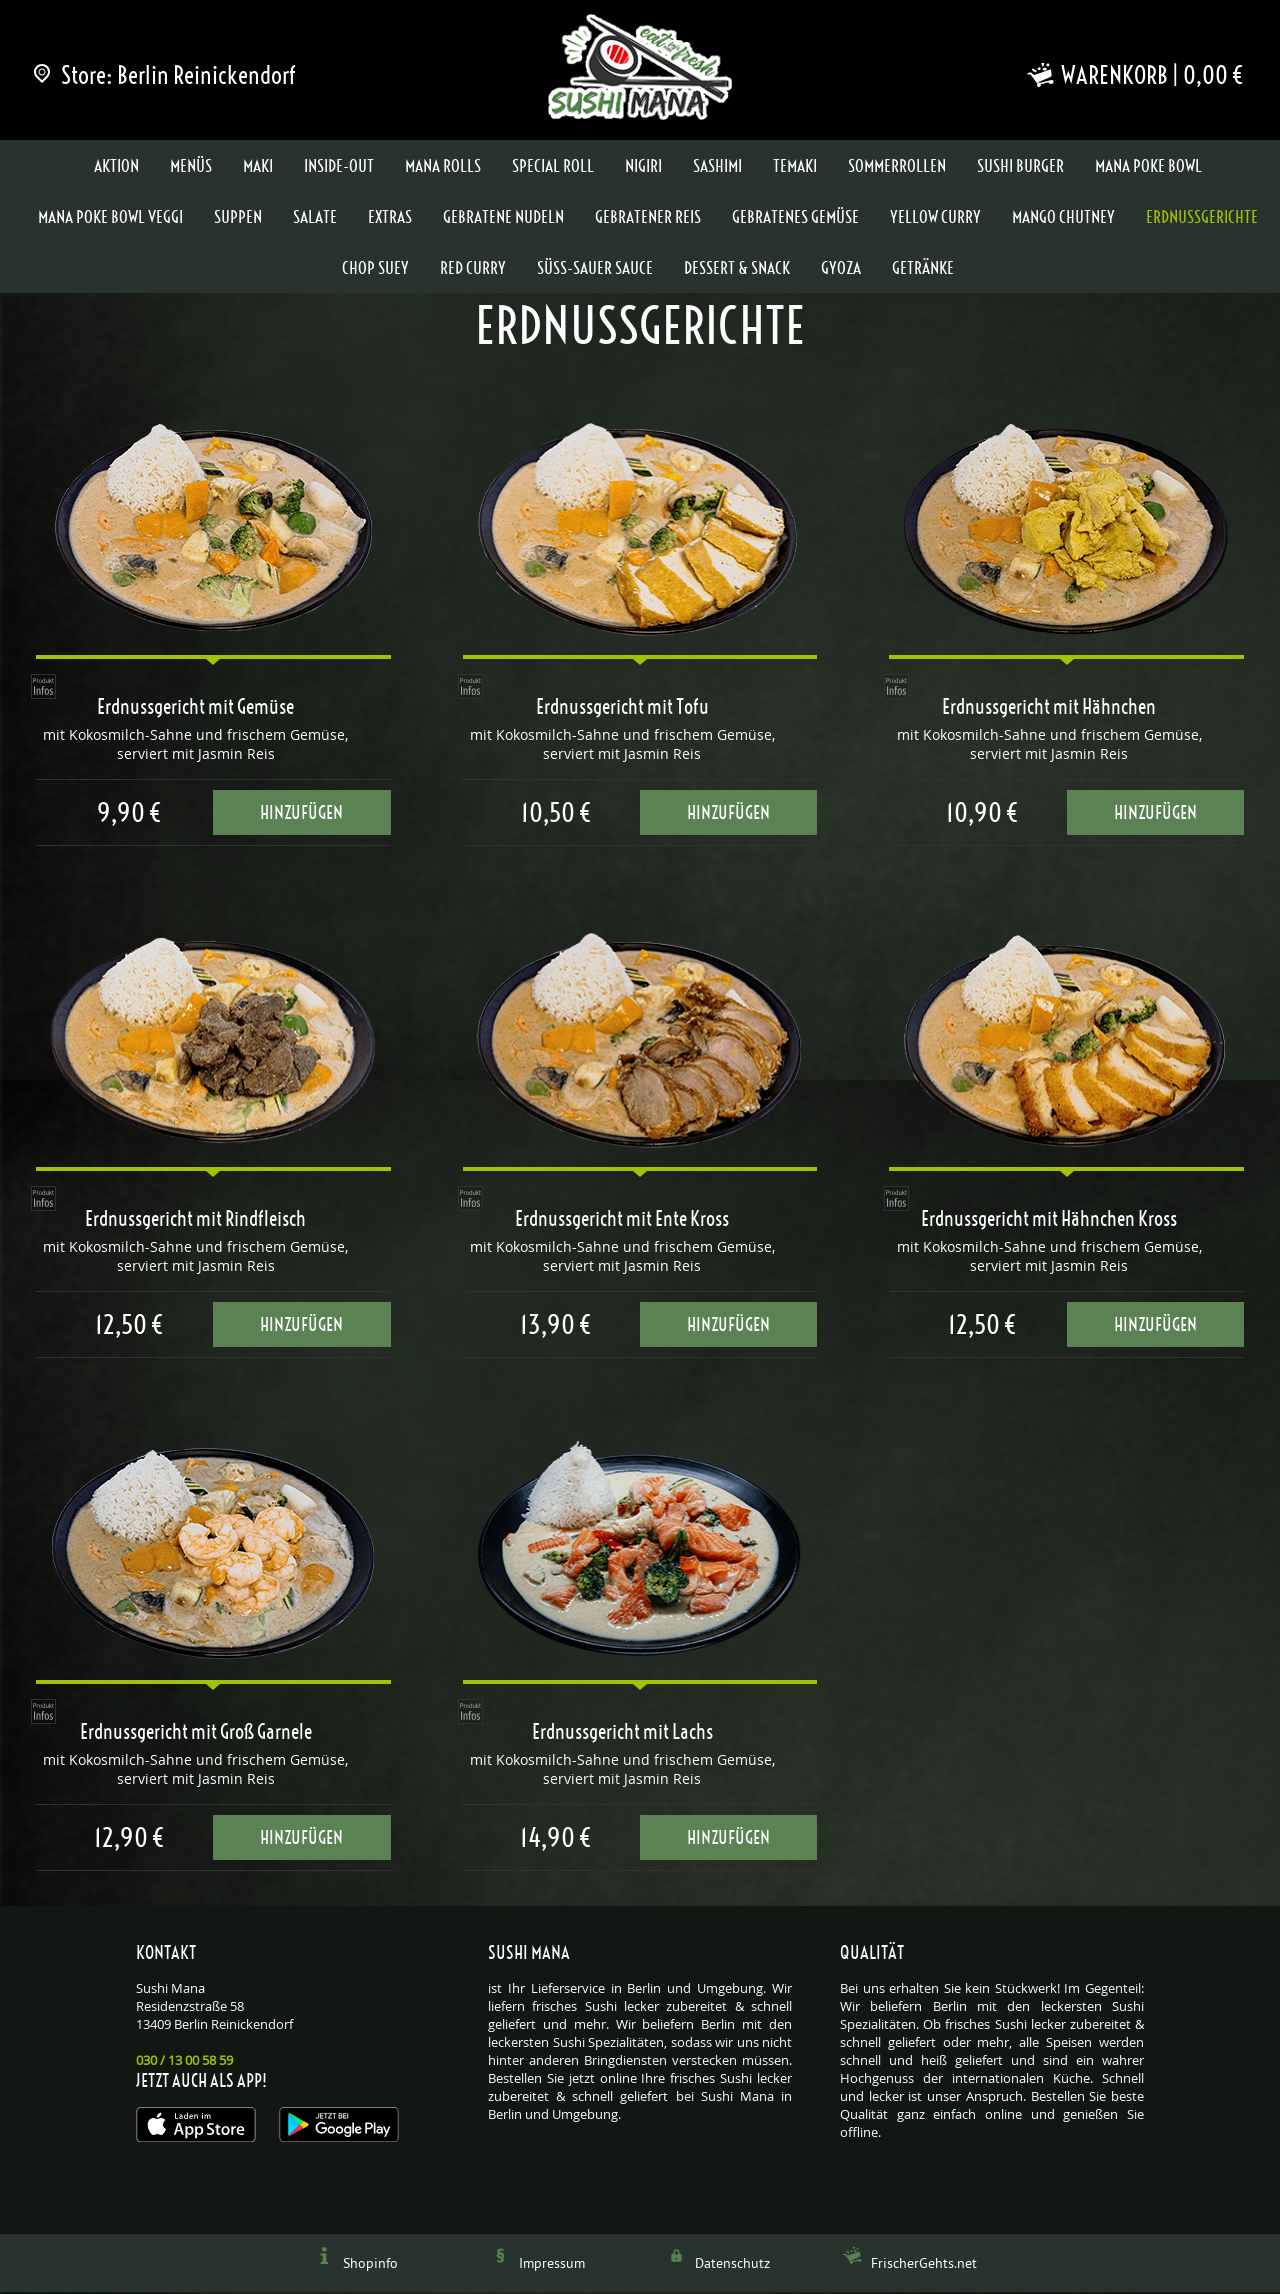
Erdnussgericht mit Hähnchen (1049, 709)
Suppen (238, 219)
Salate (315, 219)
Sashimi (717, 168)
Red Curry (473, 270)
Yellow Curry (935, 219)
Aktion (116, 168)
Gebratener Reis (648, 219)
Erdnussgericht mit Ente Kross (622, 1221)
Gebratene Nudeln (503, 219)
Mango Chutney (1063, 219)
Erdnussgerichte (1202, 219)
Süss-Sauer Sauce (595, 270)
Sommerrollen (897, 168)
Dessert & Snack (737, 270)
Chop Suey (375, 270)
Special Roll (553, 168)
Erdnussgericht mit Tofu (622, 709)
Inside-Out (339, 168)
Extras (390, 219)
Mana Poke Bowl (1148, 168)
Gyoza (841, 270)
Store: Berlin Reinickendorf (166, 75)
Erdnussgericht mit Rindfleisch (195, 1221)
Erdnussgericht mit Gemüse (195, 709)
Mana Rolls (443, 168)
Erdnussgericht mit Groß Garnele (196, 1734)
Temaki (795, 168)
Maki (258, 168)
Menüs (191, 168)
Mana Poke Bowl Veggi (110, 219)
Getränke (923, 270)
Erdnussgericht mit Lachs (622, 1734)
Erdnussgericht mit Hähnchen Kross (1049, 1221)
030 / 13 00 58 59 (184, 2062)
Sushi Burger (1020, 168)
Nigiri (643, 168)
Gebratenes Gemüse (795, 219)
